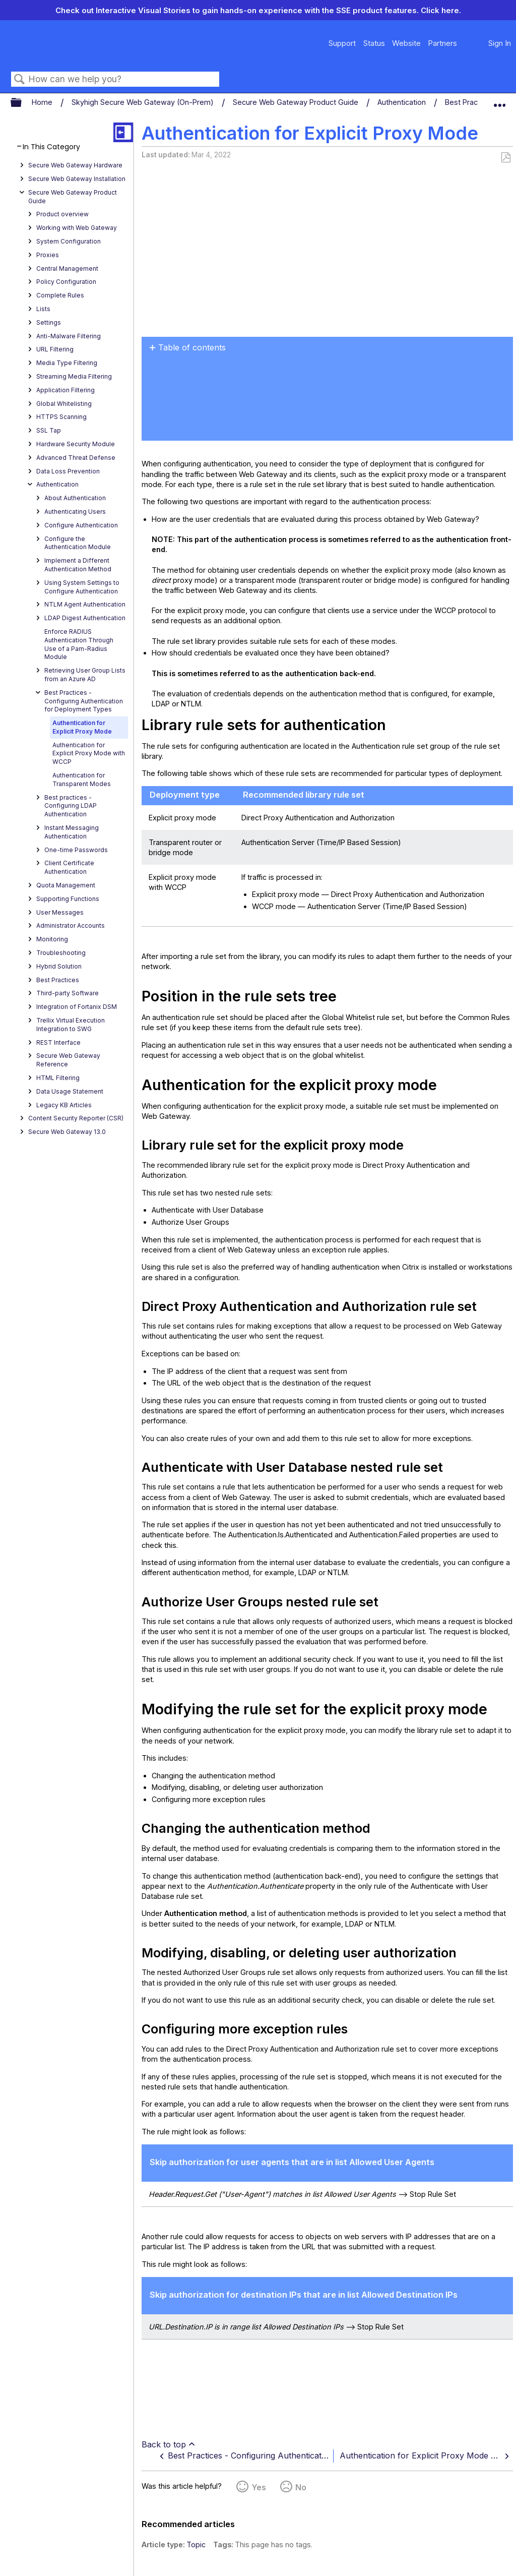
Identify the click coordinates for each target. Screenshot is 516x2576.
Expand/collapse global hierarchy (23, 102)
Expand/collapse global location (499, 100)
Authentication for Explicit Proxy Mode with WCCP (88, 753)
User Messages (60, 912)
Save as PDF (505, 157)
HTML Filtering (58, 1078)
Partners (442, 43)
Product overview (62, 214)
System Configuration (68, 241)
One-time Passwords (76, 850)
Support (342, 43)
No (300, 2487)
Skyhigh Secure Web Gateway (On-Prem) (144, 102)
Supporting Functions (67, 899)
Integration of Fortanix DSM (76, 1006)
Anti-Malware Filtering (68, 336)
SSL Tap (48, 430)
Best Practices (57, 980)
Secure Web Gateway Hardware (75, 165)
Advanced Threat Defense (75, 457)
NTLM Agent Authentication (84, 604)
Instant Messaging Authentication (71, 832)
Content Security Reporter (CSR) (75, 1118)
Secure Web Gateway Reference (68, 1060)
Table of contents (192, 347)
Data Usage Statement (69, 1091)
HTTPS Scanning (61, 417)
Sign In (499, 43)
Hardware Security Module (75, 444)
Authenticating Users (75, 511)
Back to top (164, 2444)
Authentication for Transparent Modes (81, 779)
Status (374, 43)
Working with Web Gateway (76, 227)
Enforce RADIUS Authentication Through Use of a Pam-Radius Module (78, 644)
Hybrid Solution (59, 966)
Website (406, 43)
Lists (43, 309)
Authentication (402, 102)
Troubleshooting (61, 952)
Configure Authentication (81, 525)
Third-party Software (67, 993)
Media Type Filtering (66, 363)
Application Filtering (65, 390)
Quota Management (65, 885)
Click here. (441, 10)
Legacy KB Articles (64, 1105)
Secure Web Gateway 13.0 (67, 1131)
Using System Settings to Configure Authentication (81, 587)
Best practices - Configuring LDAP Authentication (70, 806)
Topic (196, 2544)
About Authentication (75, 498)
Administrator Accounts (70, 925)
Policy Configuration (66, 281)
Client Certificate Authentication (69, 867)
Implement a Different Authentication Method (77, 565)
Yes (258, 2487)
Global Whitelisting (64, 403)
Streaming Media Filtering (74, 376)
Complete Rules (60, 295)
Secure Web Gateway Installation (76, 179)
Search (20, 79)
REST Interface (58, 1042)
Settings (48, 322)
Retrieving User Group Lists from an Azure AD (84, 675)
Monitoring (52, 939)
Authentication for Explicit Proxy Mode (82, 727)
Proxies (47, 255)
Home (43, 102)
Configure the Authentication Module (77, 543)
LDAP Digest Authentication (84, 618)
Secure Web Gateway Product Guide (296, 102)
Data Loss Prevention (68, 471)
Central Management (67, 268)
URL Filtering (55, 349)
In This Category (51, 147)
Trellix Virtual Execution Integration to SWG (70, 1024)
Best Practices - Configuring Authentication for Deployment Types (83, 701)
